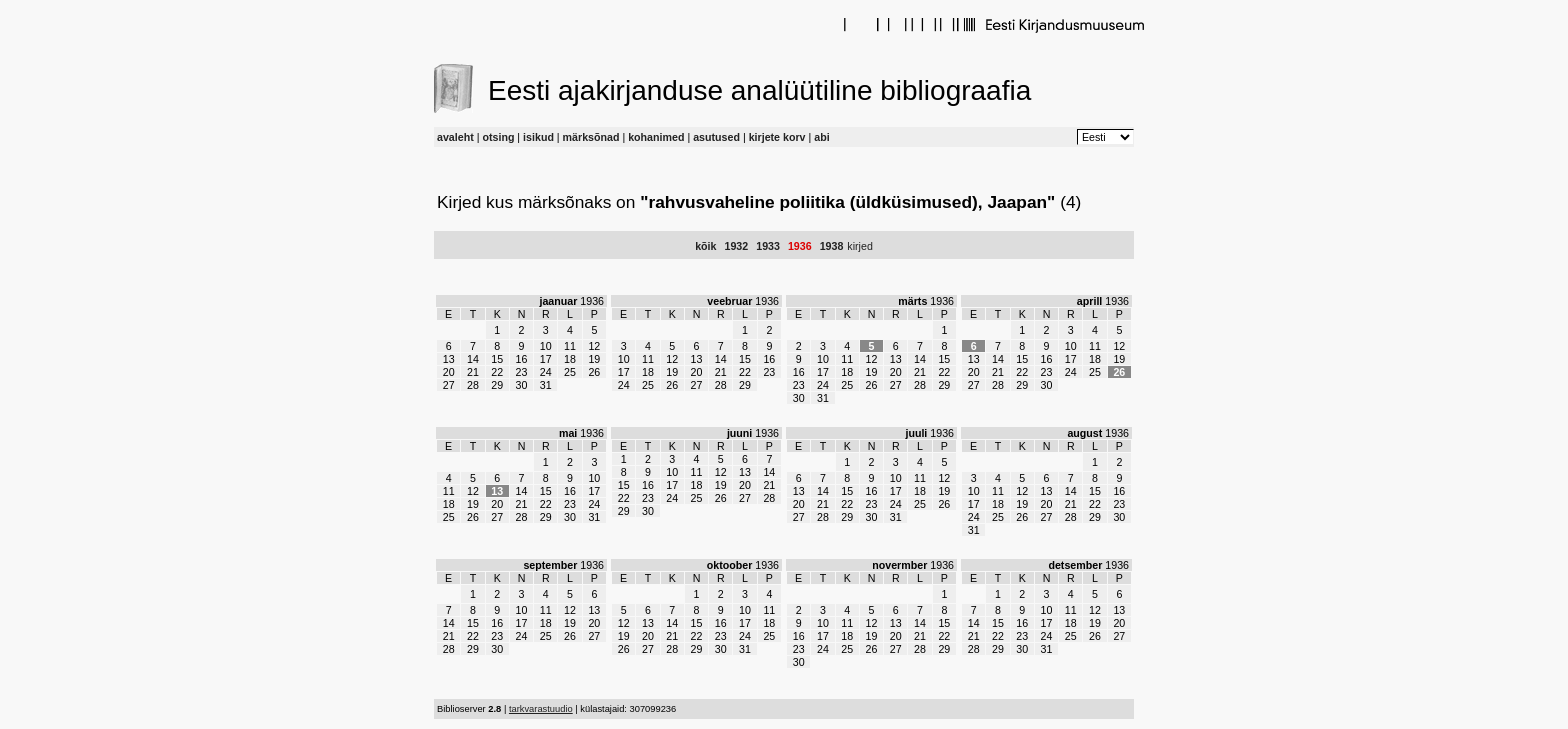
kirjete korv (777, 137)
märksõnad (591, 137)
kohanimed (656, 137)
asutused (716, 137)
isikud (538, 137)
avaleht (455, 137)
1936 (800, 246)
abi (821, 137)
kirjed (859, 246)
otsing (498, 137)
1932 (736, 246)
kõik (705, 246)
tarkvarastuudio (541, 709)
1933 (768, 246)
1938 (832, 246)
